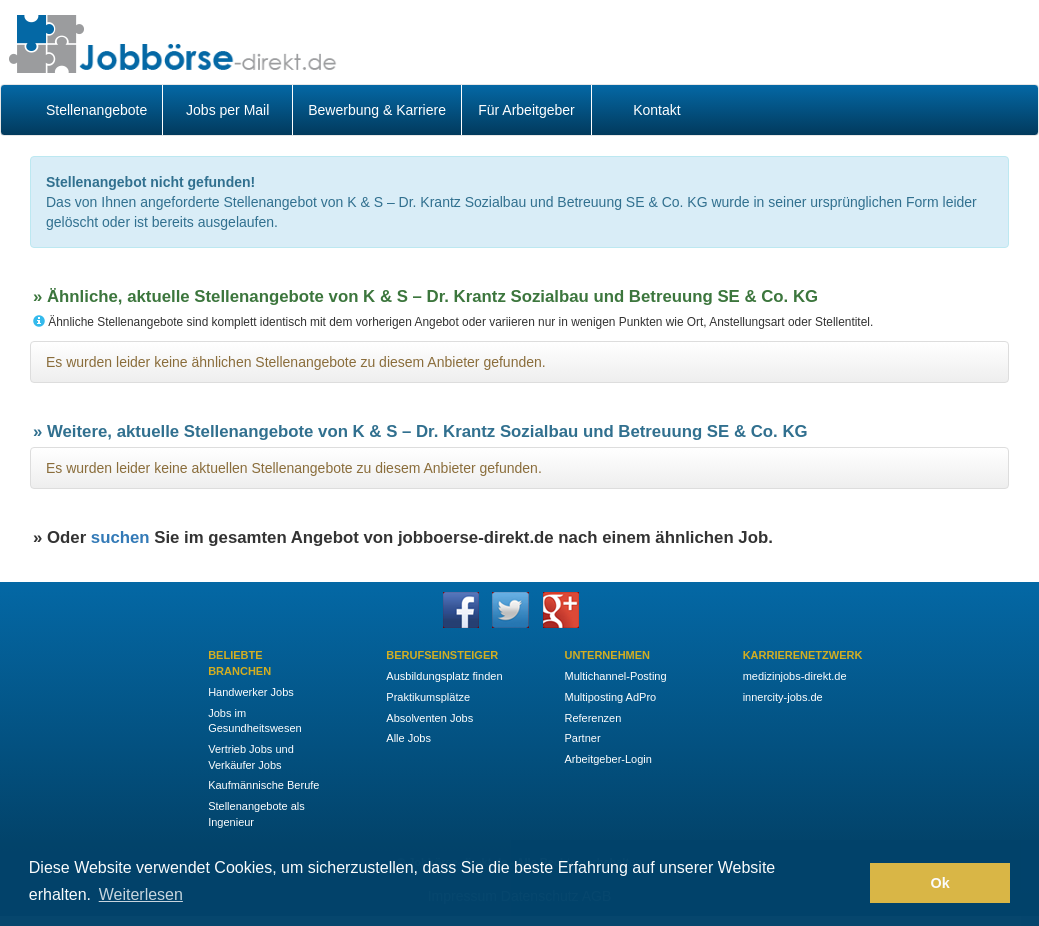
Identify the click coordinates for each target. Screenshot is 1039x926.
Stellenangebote (96, 110)
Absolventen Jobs (429, 718)
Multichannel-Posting (615, 676)
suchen (120, 537)
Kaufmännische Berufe (263, 785)
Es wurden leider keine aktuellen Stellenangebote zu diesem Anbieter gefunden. (294, 468)
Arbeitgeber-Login (607, 759)
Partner (582, 738)
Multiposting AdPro (610, 697)
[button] (849, 883)
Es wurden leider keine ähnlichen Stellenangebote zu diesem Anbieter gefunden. (296, 362)
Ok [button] (940, 883)
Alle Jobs (408, 738)
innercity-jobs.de (783, 697)
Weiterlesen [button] (141, 894)
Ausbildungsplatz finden (444, 676)
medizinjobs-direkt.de (795, 676)
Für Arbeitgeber (526, 110)
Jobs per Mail (227, 110)
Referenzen (592, 718)
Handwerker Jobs (251, 692)
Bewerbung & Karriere (377, 110)
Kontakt (656, 110)
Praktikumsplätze (428, 697)
